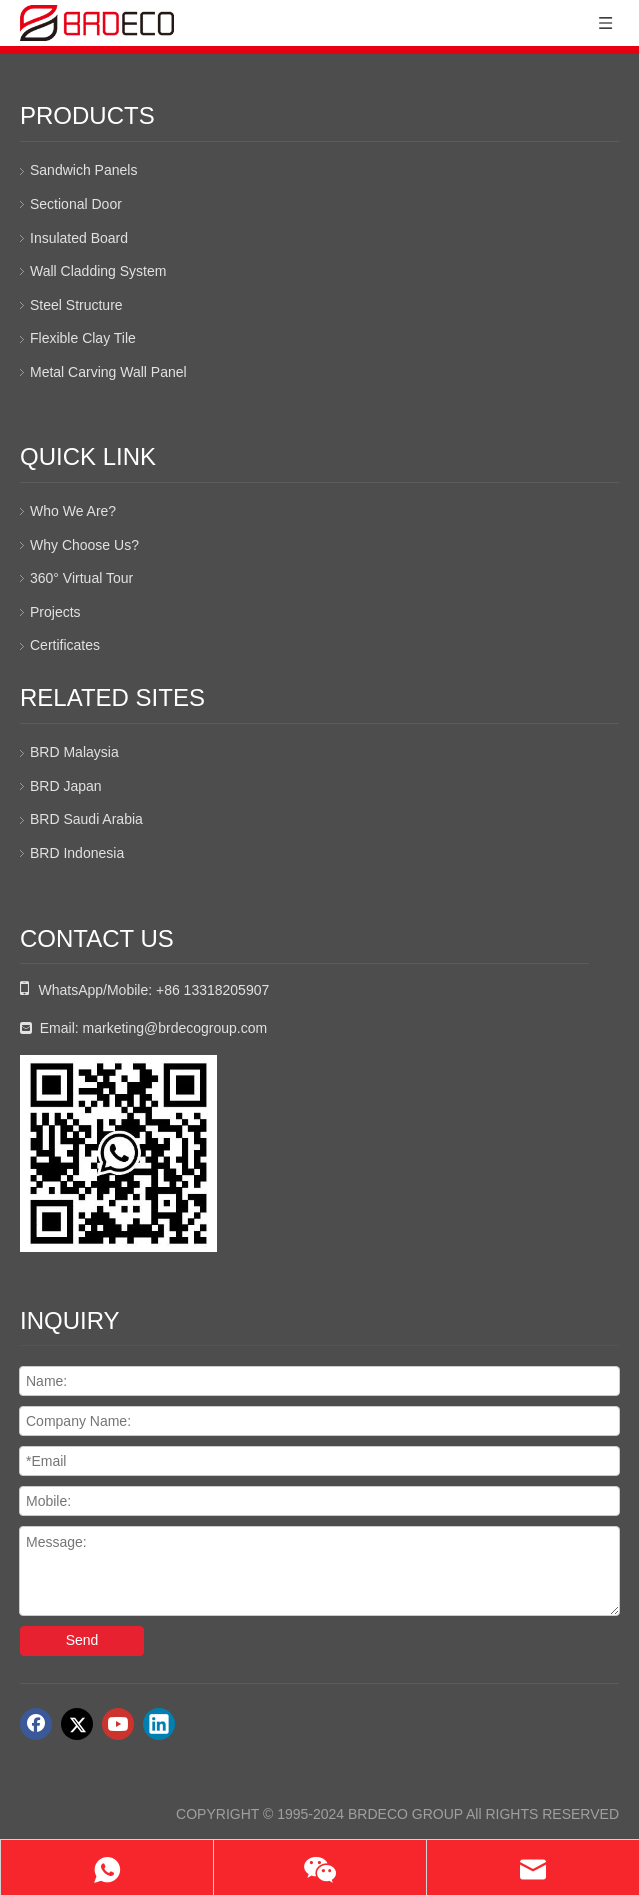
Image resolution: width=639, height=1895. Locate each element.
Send (82, 1640)
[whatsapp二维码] (118, 1153)
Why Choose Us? (84, 545)
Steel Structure (76, 305)
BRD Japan (66, 786)
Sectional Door (76, 204)
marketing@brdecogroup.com (175, 1028)
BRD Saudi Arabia (86, 819)
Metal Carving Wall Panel (108, 372)
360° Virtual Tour (81, 578)
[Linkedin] (159, 1724)
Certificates (65, 645)
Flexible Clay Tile (83, 338)
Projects (55, 612)
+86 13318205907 (212, 990)
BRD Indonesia (77, 853)
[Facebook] (36, 1724)
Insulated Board (79, 238)
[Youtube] (118, 1724)
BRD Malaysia (74, 752)
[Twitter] (77, 1724)
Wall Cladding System (98, 271)
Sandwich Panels (83, 170)
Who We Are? (73, 511)
